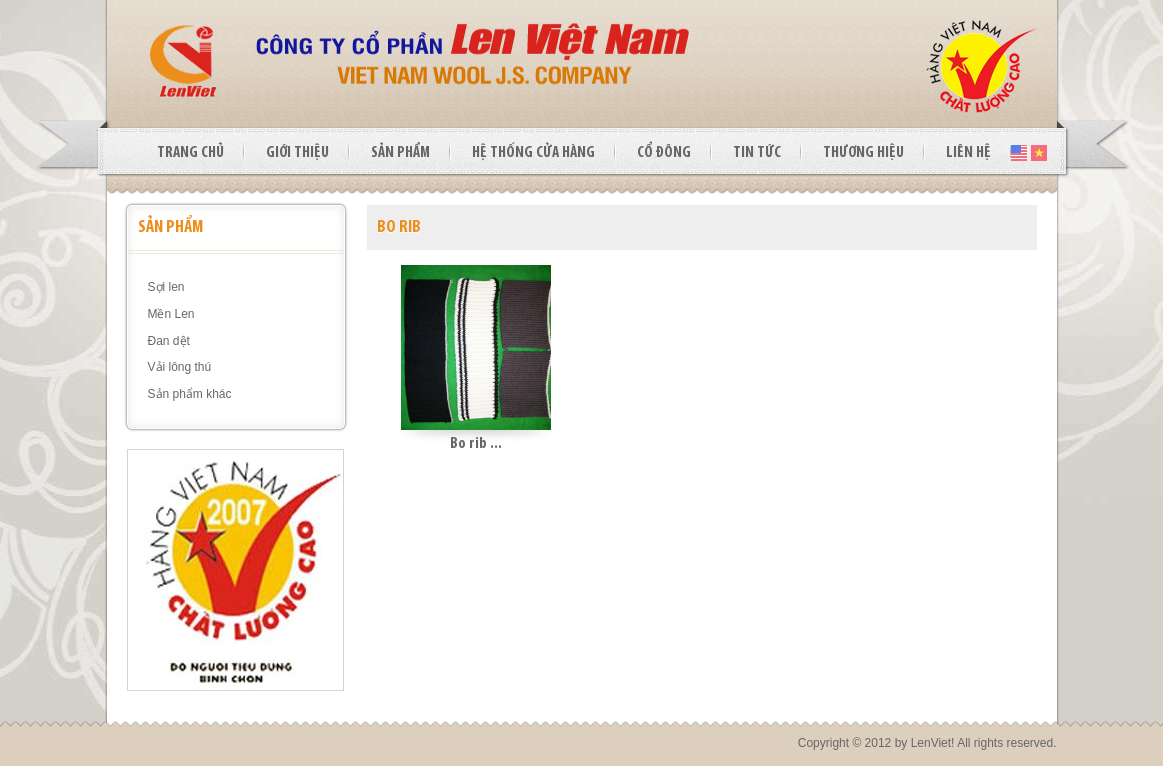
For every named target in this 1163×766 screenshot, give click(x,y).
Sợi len (166, 287)
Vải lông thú (180, 367)
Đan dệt (169, 341)
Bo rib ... (476, 444)
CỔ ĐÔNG (664, 153)
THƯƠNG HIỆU (863, 153)
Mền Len (171, 314)
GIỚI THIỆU (297, 153)
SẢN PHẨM (400, 153)
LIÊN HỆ (968, 153)
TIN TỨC (757, 153)
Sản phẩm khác (190, 394)
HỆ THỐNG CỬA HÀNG (533, 153)
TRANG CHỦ (190, 153)
